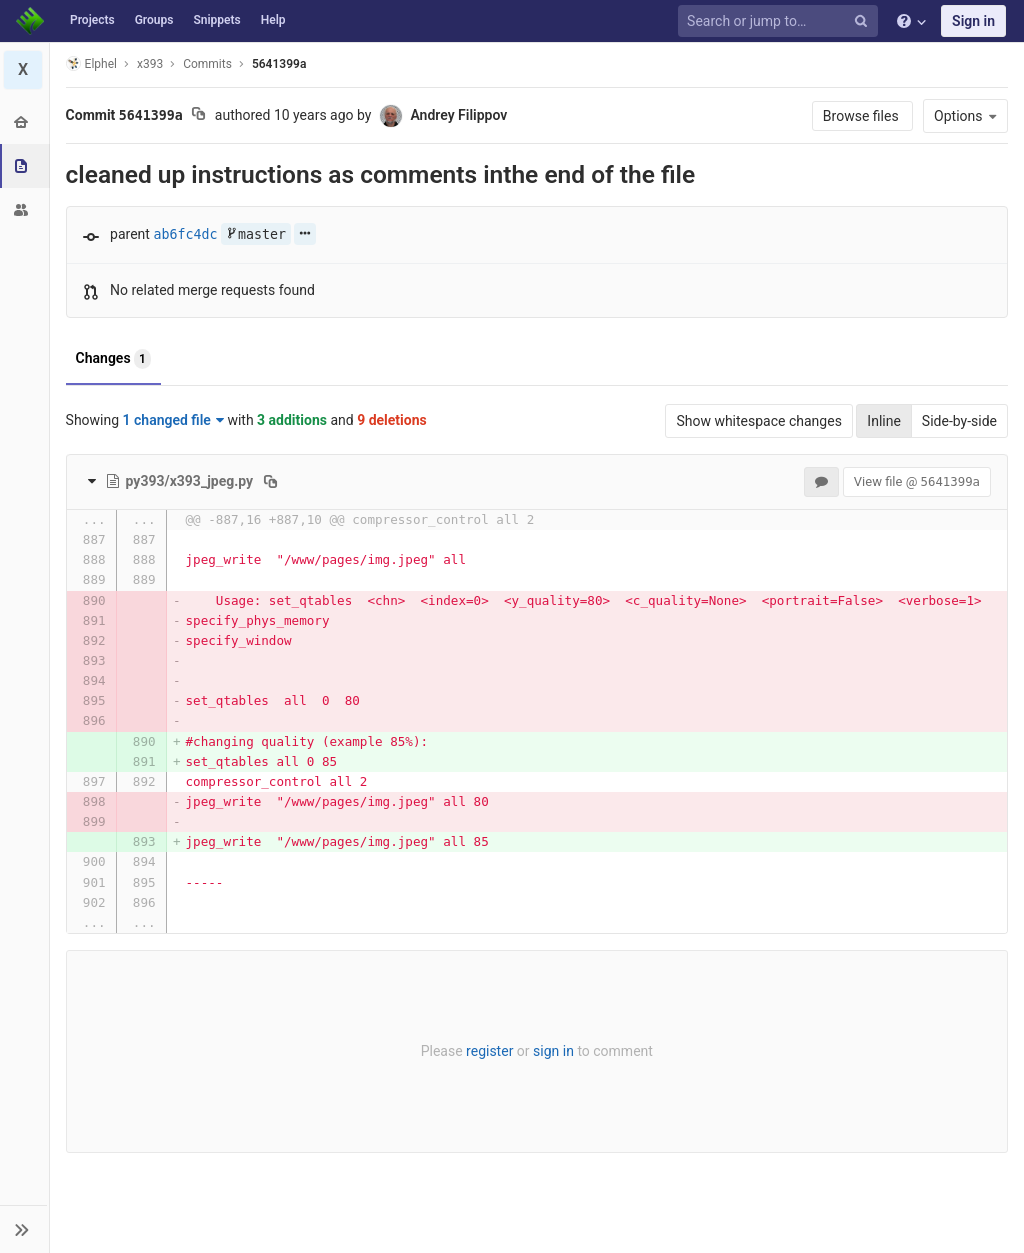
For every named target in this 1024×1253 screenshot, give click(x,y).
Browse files (862, 116)
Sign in (973, 21)
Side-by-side (959, 421)
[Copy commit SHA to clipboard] (199, 116)
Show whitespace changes (758, 421)
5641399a (279, 64)
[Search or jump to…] (781, 21)
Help (273, 20)
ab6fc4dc (186, 234)
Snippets (216, 20)
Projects (92, 20)
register (489, 1051)
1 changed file (173, 420)
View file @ (917, 481)
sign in (553, 1051)
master (256, 234)
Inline (884, 421)
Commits (208, 64)
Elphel (91, 63)
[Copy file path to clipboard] (271, 481)
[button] (24, 1229)
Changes (113, 359)
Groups (154, 20)
